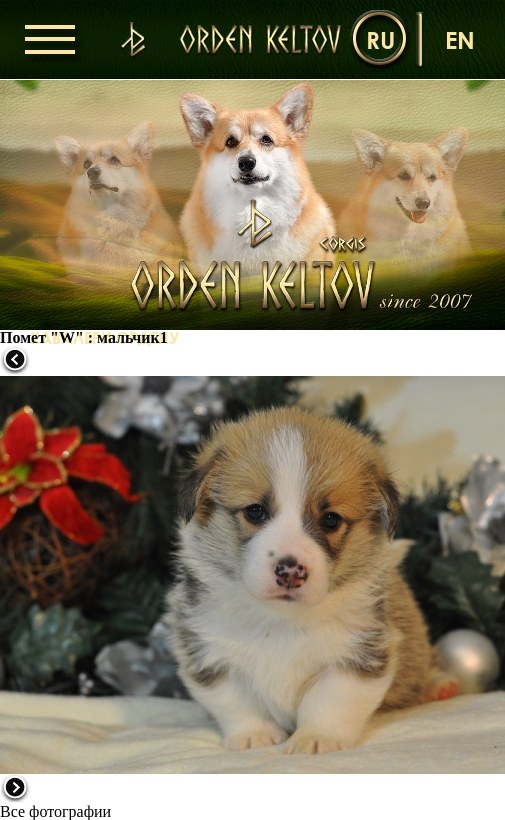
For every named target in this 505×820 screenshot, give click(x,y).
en (460, 39)
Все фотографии (55, 811)
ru (380, 39)
